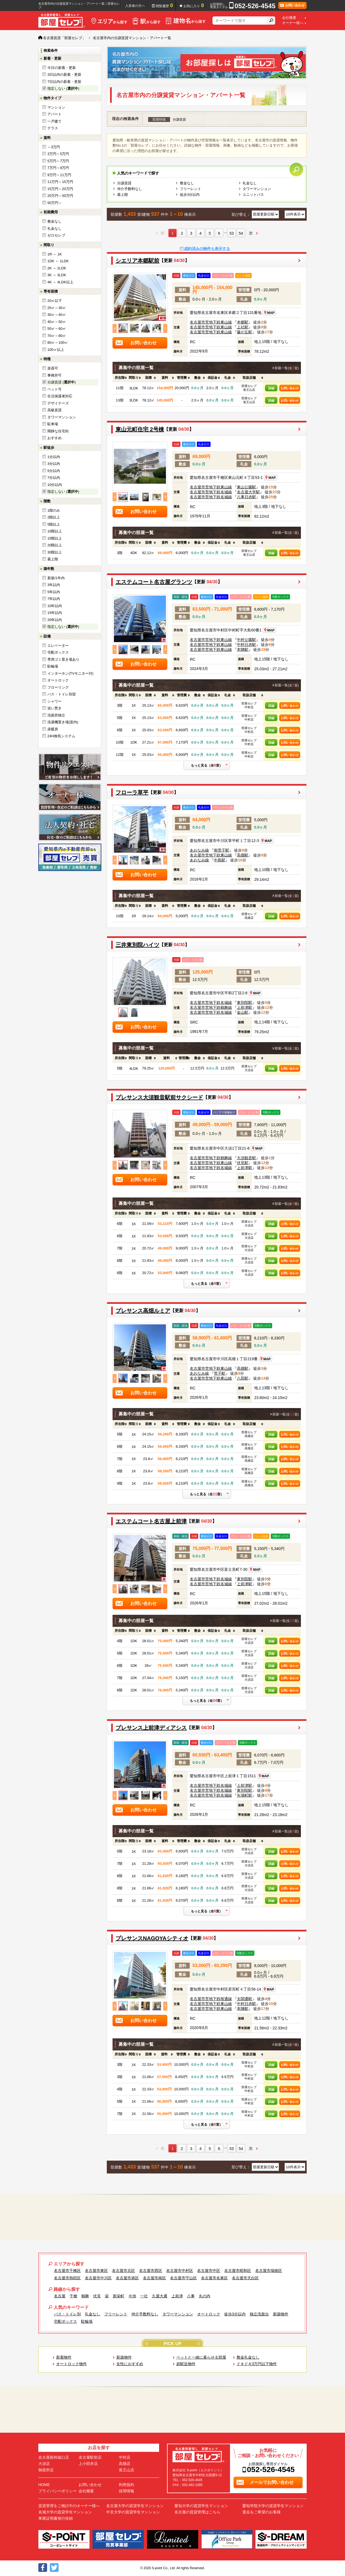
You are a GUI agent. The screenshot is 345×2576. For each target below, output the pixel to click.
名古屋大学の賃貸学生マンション (135, 2506)
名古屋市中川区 (98, 2278)
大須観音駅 (246, 1158)
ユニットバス (253, 195)
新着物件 (63, 2357)
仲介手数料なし (129, 189)
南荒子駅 (221, 850)
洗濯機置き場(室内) (62, 722)
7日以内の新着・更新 (64, 82)
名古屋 (59, 2296)
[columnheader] (120, 378)
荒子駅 (219, 1373)
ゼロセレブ (56, 235)
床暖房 (52, 729)
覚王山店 (126, 2470)
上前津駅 (244, 1007)
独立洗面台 (259, 2314)
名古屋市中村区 (179, 2270)
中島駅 (219, 860)
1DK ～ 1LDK (58, 261)
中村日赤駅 (246, 644)
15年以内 (54, 613)
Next (165, 328)
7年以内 (53, 599)
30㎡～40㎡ (56, 315)
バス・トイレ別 (67, 2314)
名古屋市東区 (96, 2270)
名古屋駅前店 (90, 2457)
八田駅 (242, 1378)
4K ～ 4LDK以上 (60, 282)
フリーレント (190, 189)
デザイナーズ (58, 403)
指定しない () (63, 88)
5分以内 (53, 471)
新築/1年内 (56, 578)
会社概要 (289, 18)
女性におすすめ (129, 2364)
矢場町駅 (244, 1795)
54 (241, 233)
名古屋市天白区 (245, 2278)
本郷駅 (242, 322)
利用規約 (126, 2484)
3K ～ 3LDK (56, 275)
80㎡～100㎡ (57, 342)
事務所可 (54, 375)
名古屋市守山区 (183, 2278)
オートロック (58, 680)
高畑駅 (242, 855)
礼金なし (54, 228)
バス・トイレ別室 (61, 694)
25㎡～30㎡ (56, 308)
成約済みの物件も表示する (207, 248)
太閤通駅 (244, 1999)
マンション (56, 107)
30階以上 (54, 552)
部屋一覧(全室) (287, 368)
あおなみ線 (199, 850)
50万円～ (54, 203)
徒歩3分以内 (190, 195)
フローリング (58, 687)
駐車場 (52, 424)
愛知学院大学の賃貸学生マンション (273, 2506)
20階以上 (54, 545)
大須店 (44, 2463)
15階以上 (54, 538)
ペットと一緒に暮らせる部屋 (201, 2357)
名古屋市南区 (154, 2278)
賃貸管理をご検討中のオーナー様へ (69, 2506)
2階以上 (53, 517)
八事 (191, 2296)
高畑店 (124, 2463)
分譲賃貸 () (61, 382)
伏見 (97, 2296)
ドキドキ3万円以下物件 (257, 2364)
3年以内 (53, 585)
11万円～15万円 (60, 182)
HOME (44, 2484)
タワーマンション (61, 417)
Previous (115, 328)
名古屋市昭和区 (237, 2270)
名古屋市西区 (150, 2270)
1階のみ (53, 510)
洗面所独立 (56, 715)
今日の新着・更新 (61, 68)
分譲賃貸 (124, 183)
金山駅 (242, 1012)
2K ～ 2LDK (56, 268)
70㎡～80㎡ (56, 336)
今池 (132, 2296)
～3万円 (53, 147)
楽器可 (52, 368)
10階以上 (54, 531)
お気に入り (193, 5)
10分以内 (54, 485)
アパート (54, 114)
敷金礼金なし (248, 2357)
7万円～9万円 (58, 168)
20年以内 (54, 620)
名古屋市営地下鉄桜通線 (211, 1999)
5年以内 (53, 592)
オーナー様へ (292, 23)
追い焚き (54, 708)
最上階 (52, 559)
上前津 (177, 2296)
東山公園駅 (246, 487)
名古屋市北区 (123, 2270)
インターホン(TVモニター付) (70, 673)
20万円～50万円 (60, 196)
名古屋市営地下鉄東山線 (211, 322)
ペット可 (54, 389)
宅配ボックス (58, 652)
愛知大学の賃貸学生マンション (201, 2506)
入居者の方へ (135, 6)
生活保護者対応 (59, 396)
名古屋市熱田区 (67, 2278)
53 (231, 233)
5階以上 (53, 524)
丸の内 (204, 2296)
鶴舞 (85, 2296)
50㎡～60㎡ (56, 329)
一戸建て (54, 121)
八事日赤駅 (246, 497)
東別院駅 (244, 1002)
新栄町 (118, 2296)
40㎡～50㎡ (56, 322)
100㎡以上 (55, 350)
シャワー (54, 701)
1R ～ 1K (54, 254)
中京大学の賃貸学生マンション (133, 2512)
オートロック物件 (71, 2364)
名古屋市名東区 (214, 2278)
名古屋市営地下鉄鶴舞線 (211, 1007)
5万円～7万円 (58, 161)
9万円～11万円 (59, 175)
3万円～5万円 (58, 154)
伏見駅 (242, 1163)
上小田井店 (88, 2463)
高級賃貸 (54, 410)
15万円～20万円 (60, 189)
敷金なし (54, 221)
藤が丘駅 (244, 332)
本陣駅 (242, 649)
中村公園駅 (246, 639)
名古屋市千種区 (67, 2270)
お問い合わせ (290, 388)
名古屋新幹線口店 (53, 2457)
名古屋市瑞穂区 (268, 2270)
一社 (144, 2296)
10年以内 (54, 606)
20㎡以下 (54, 301)
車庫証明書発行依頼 (55, 2518)
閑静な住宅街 (58, 431)
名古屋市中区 (208, 2270)
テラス (52, 128)
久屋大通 (159, 2296)
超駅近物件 (186, 2364)
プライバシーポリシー (57, 2491)
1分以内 (53, 457)
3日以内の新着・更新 (64, 74)
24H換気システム (61, 736)
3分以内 (53, 464)
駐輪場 (52, 666)
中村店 (124, 2457)
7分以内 (53, 478)
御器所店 (46, 2470)
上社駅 (242, 327)
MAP (269, 313)
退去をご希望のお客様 (261, 2512)
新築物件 (280, 2314)
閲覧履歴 (164, 5)
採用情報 (126, 2491)
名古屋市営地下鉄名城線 (211, 492)
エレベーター (58, 645)
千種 (73, 2296)
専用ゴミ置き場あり (63, 659)
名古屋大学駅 (248, 492)
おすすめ (54, 438)
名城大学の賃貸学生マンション (65, 2512)
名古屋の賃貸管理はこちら (197, 2512)
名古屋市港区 (127, 2278)
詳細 (271, 388)
